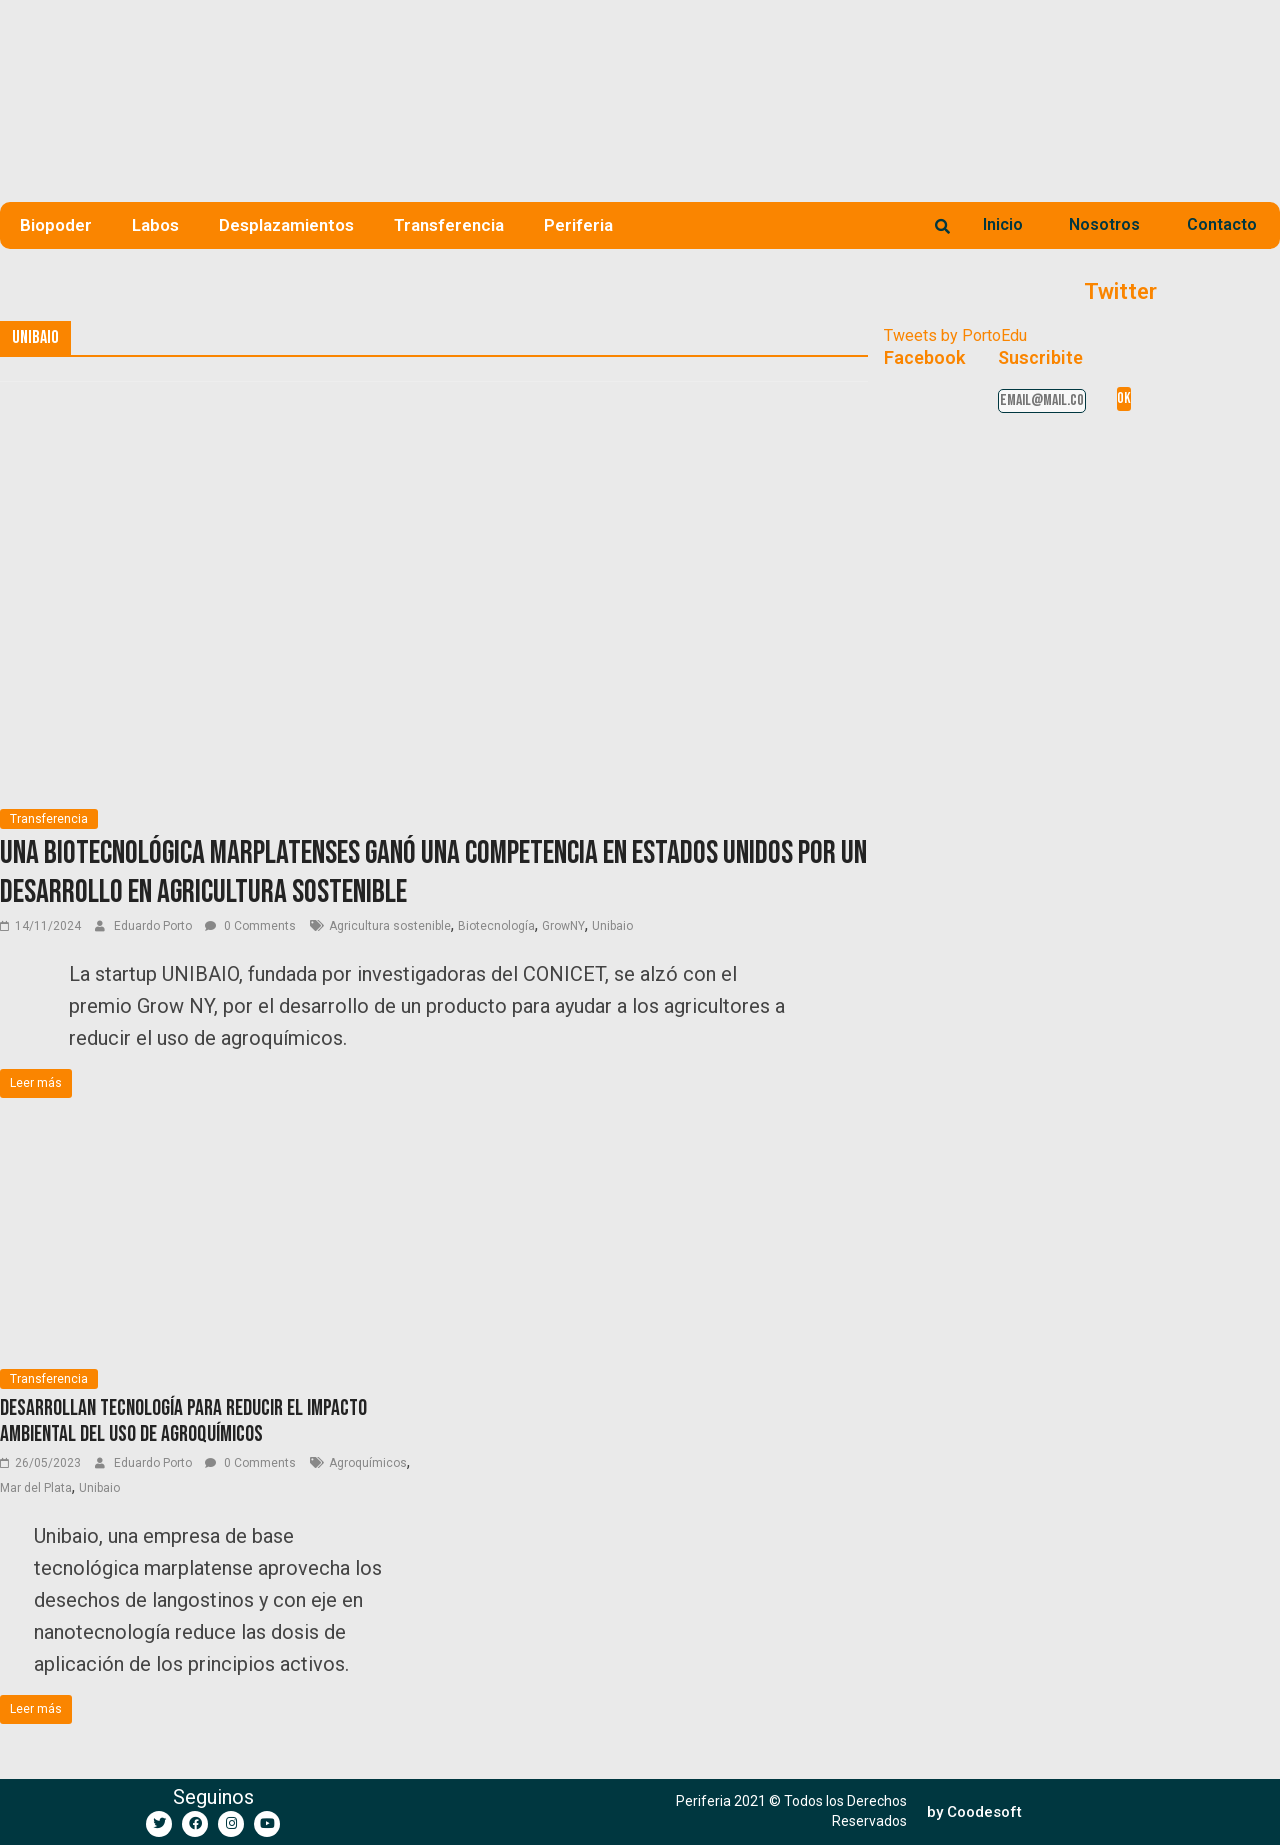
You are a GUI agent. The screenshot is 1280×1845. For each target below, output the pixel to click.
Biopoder (56, 225)
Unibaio (612, 926)
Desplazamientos (286, 225)
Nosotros (1104, 224)
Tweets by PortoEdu (955, 335)
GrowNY (563, 926)
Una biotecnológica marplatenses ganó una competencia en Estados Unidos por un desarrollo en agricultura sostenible (433, 872)
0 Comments (250, 926)
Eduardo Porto (154, 926)
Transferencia (449, 225)
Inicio (1003, 224)
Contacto (1222, 224)
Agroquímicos (368, 1463)
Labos (155, 225)
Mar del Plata (36, 1488)
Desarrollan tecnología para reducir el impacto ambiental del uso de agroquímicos (183, 1421)
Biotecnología (496, 926)
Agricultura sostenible (390, 926)
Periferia (578, 225)
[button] (974, 1812)
